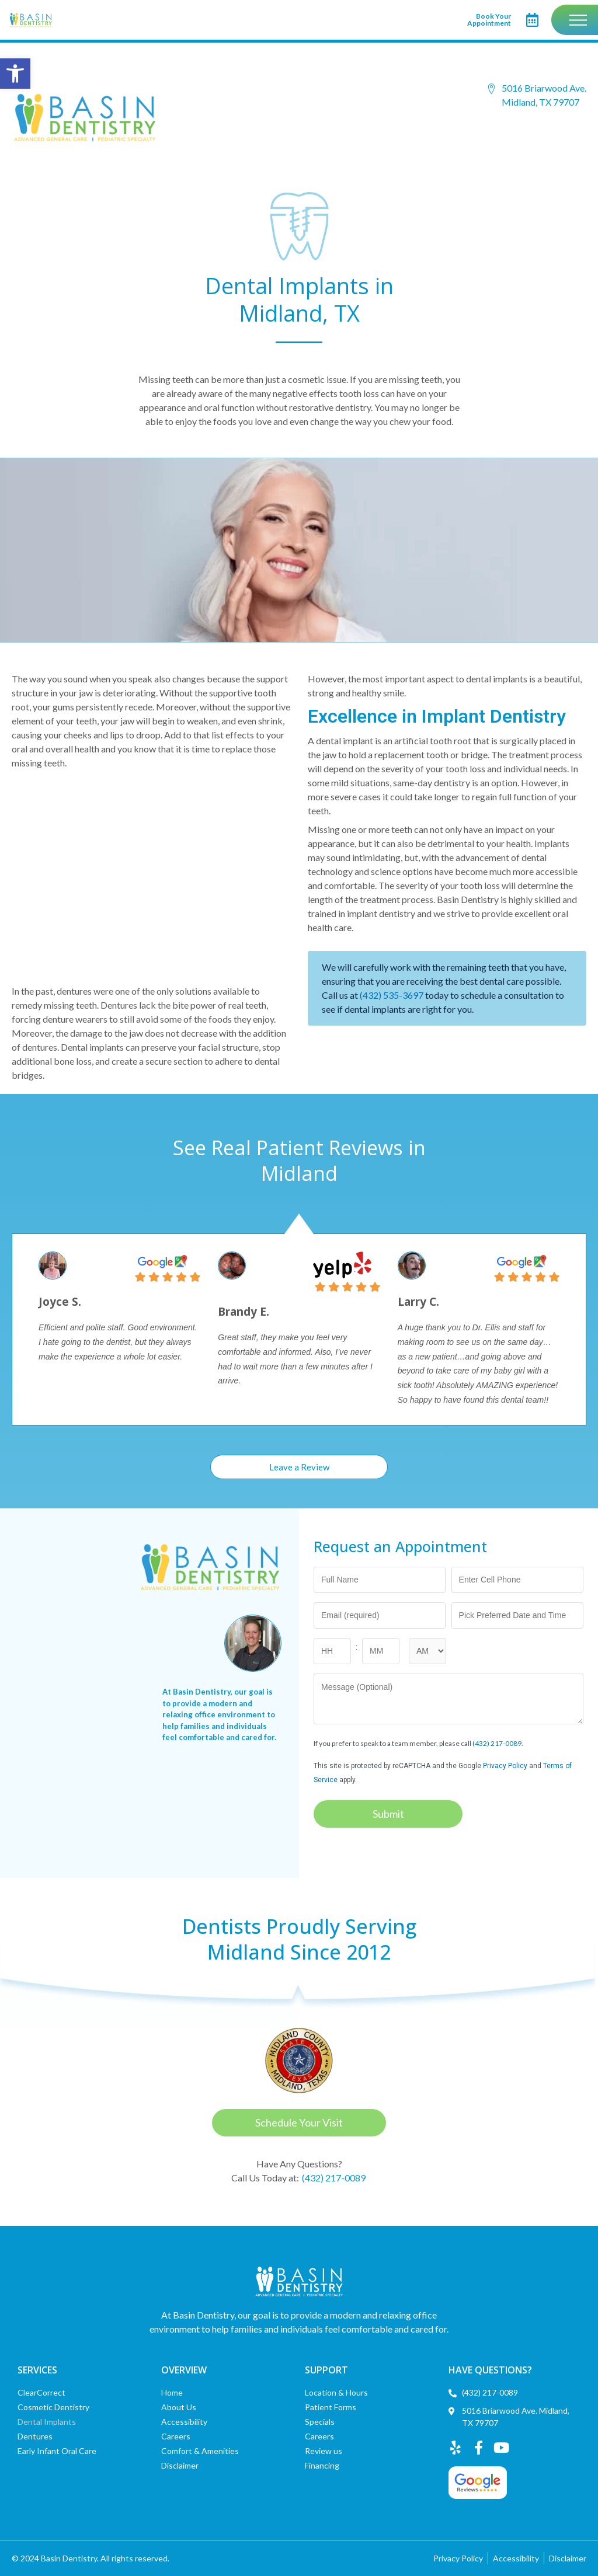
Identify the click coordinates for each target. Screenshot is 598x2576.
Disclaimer (180, 2465)
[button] (15, 73)
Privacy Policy (505, 1766)
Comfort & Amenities (200, 2451)
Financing (322, 2465)
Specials (320, 2422)
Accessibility (184, 2422)
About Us (178, 2407)
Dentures (35, 2436)
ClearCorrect (41, 2392)
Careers (175, 2436)
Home (172, 2392)
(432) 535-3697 (391, 995)
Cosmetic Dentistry (53, 2407)
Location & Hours (336, 2392)
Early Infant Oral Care (57, 2451)
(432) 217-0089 (496, 1744)
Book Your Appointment (489, 19)
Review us (323, 2451)
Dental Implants (47, 2422)
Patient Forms (330, 2407)
